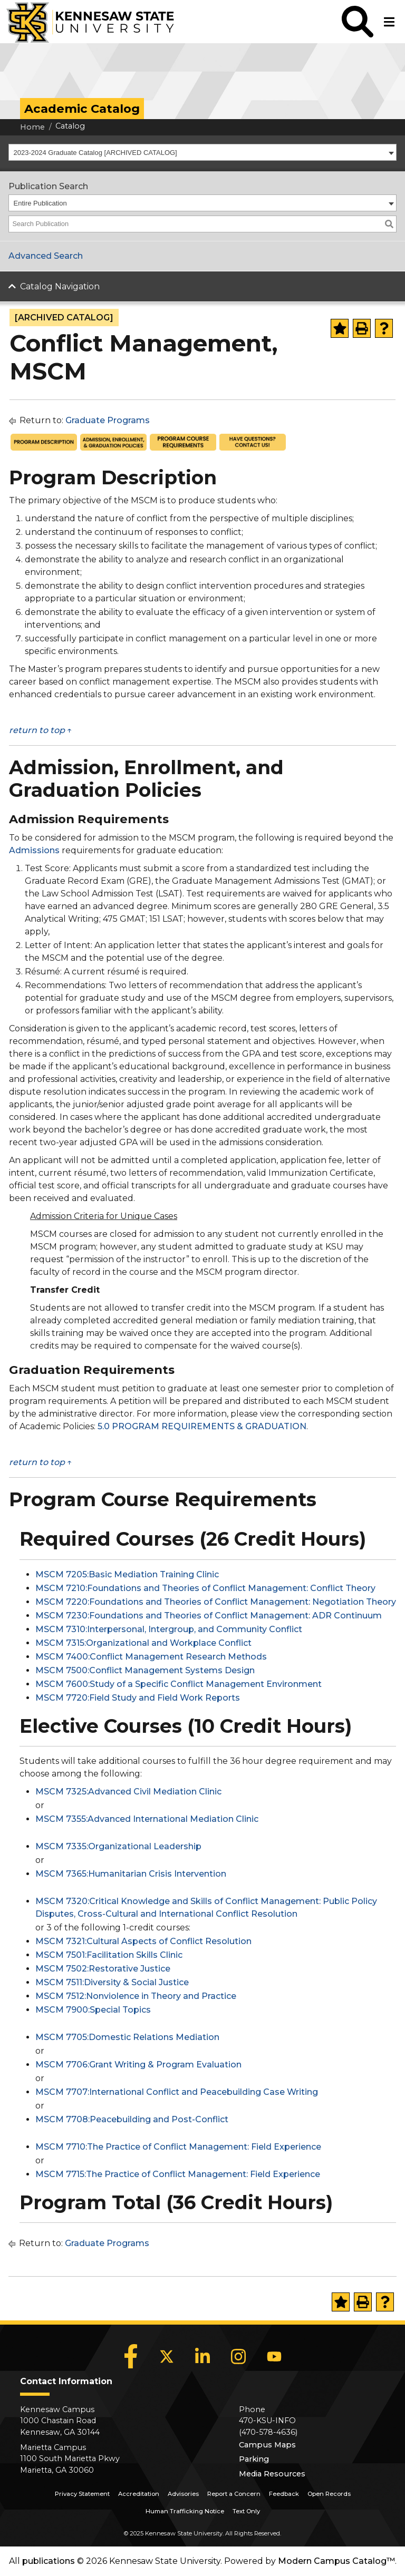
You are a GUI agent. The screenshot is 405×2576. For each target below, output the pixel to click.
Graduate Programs (107, 420)
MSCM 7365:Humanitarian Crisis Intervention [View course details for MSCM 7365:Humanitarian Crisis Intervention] (130, 1874)
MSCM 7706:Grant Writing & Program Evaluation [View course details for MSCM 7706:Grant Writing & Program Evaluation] (138, 2065)
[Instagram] (238, 2356)
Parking (254, 2459)
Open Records (329, 2493)
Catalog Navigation (60, 286)
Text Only (246, 2511)
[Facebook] (130, 2356)
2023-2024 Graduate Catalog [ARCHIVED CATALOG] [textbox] (95, 153)
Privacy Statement (82, 2493)
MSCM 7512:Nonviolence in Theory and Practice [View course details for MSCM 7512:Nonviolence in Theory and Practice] (135, 1996)
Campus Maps (267, 2445)
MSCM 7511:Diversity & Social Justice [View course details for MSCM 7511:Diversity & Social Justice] (112, 1982)
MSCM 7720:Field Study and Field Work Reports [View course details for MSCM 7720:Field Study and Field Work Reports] (137, 1698)
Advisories (183, 2493)
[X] (166, 2356)
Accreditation (138, 2493)
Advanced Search (45, 256)
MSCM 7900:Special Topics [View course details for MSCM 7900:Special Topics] (93, 2010)
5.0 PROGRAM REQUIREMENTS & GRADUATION (202, 1426)
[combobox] (202, 152)
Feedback (284, 2493)
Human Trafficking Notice (185, 2511)
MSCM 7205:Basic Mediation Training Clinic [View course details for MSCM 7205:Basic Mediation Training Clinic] (127, 1574)
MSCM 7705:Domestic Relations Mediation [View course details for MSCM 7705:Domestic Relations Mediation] (127, 2037)
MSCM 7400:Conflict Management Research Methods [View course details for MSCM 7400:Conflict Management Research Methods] (151, 1657)
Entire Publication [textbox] (40, 203)
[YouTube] (274, 2356)
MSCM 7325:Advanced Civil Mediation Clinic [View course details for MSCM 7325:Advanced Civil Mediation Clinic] (128, 1792)
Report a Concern (234, 2493)
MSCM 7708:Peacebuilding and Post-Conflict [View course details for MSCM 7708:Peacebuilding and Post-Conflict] (131, 2119)
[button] (357, 21)
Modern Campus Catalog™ (336, 2561)
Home (32, 127)
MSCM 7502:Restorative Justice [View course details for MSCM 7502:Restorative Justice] (102, 1969)
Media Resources (272, 2474)
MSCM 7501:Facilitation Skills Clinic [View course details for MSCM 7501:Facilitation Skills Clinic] (108, 1955)
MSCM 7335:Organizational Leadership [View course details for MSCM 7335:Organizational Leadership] (118, 1846)
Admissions (34, 850)
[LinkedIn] (202, 2356)
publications (48, 2561)
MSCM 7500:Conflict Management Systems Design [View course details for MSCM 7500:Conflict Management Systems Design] (145, 1670)
